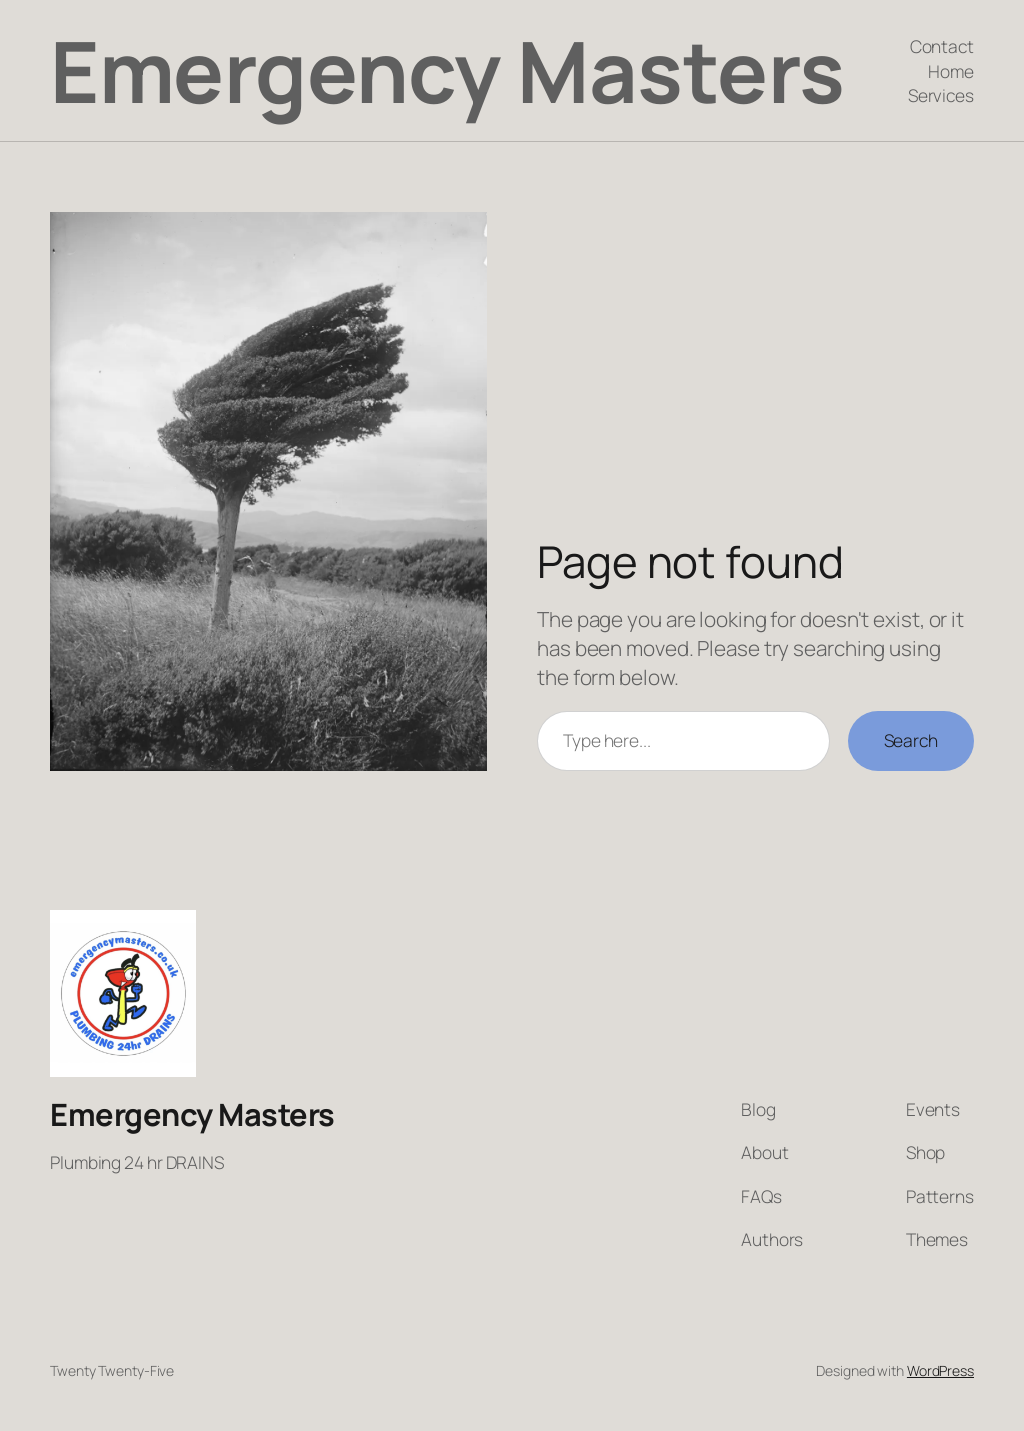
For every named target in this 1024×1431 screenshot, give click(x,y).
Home (951, 71)
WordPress (940, 1370)
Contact (942, 46)
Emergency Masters (447, 70)
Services (941, 95)
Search (911, 740)
